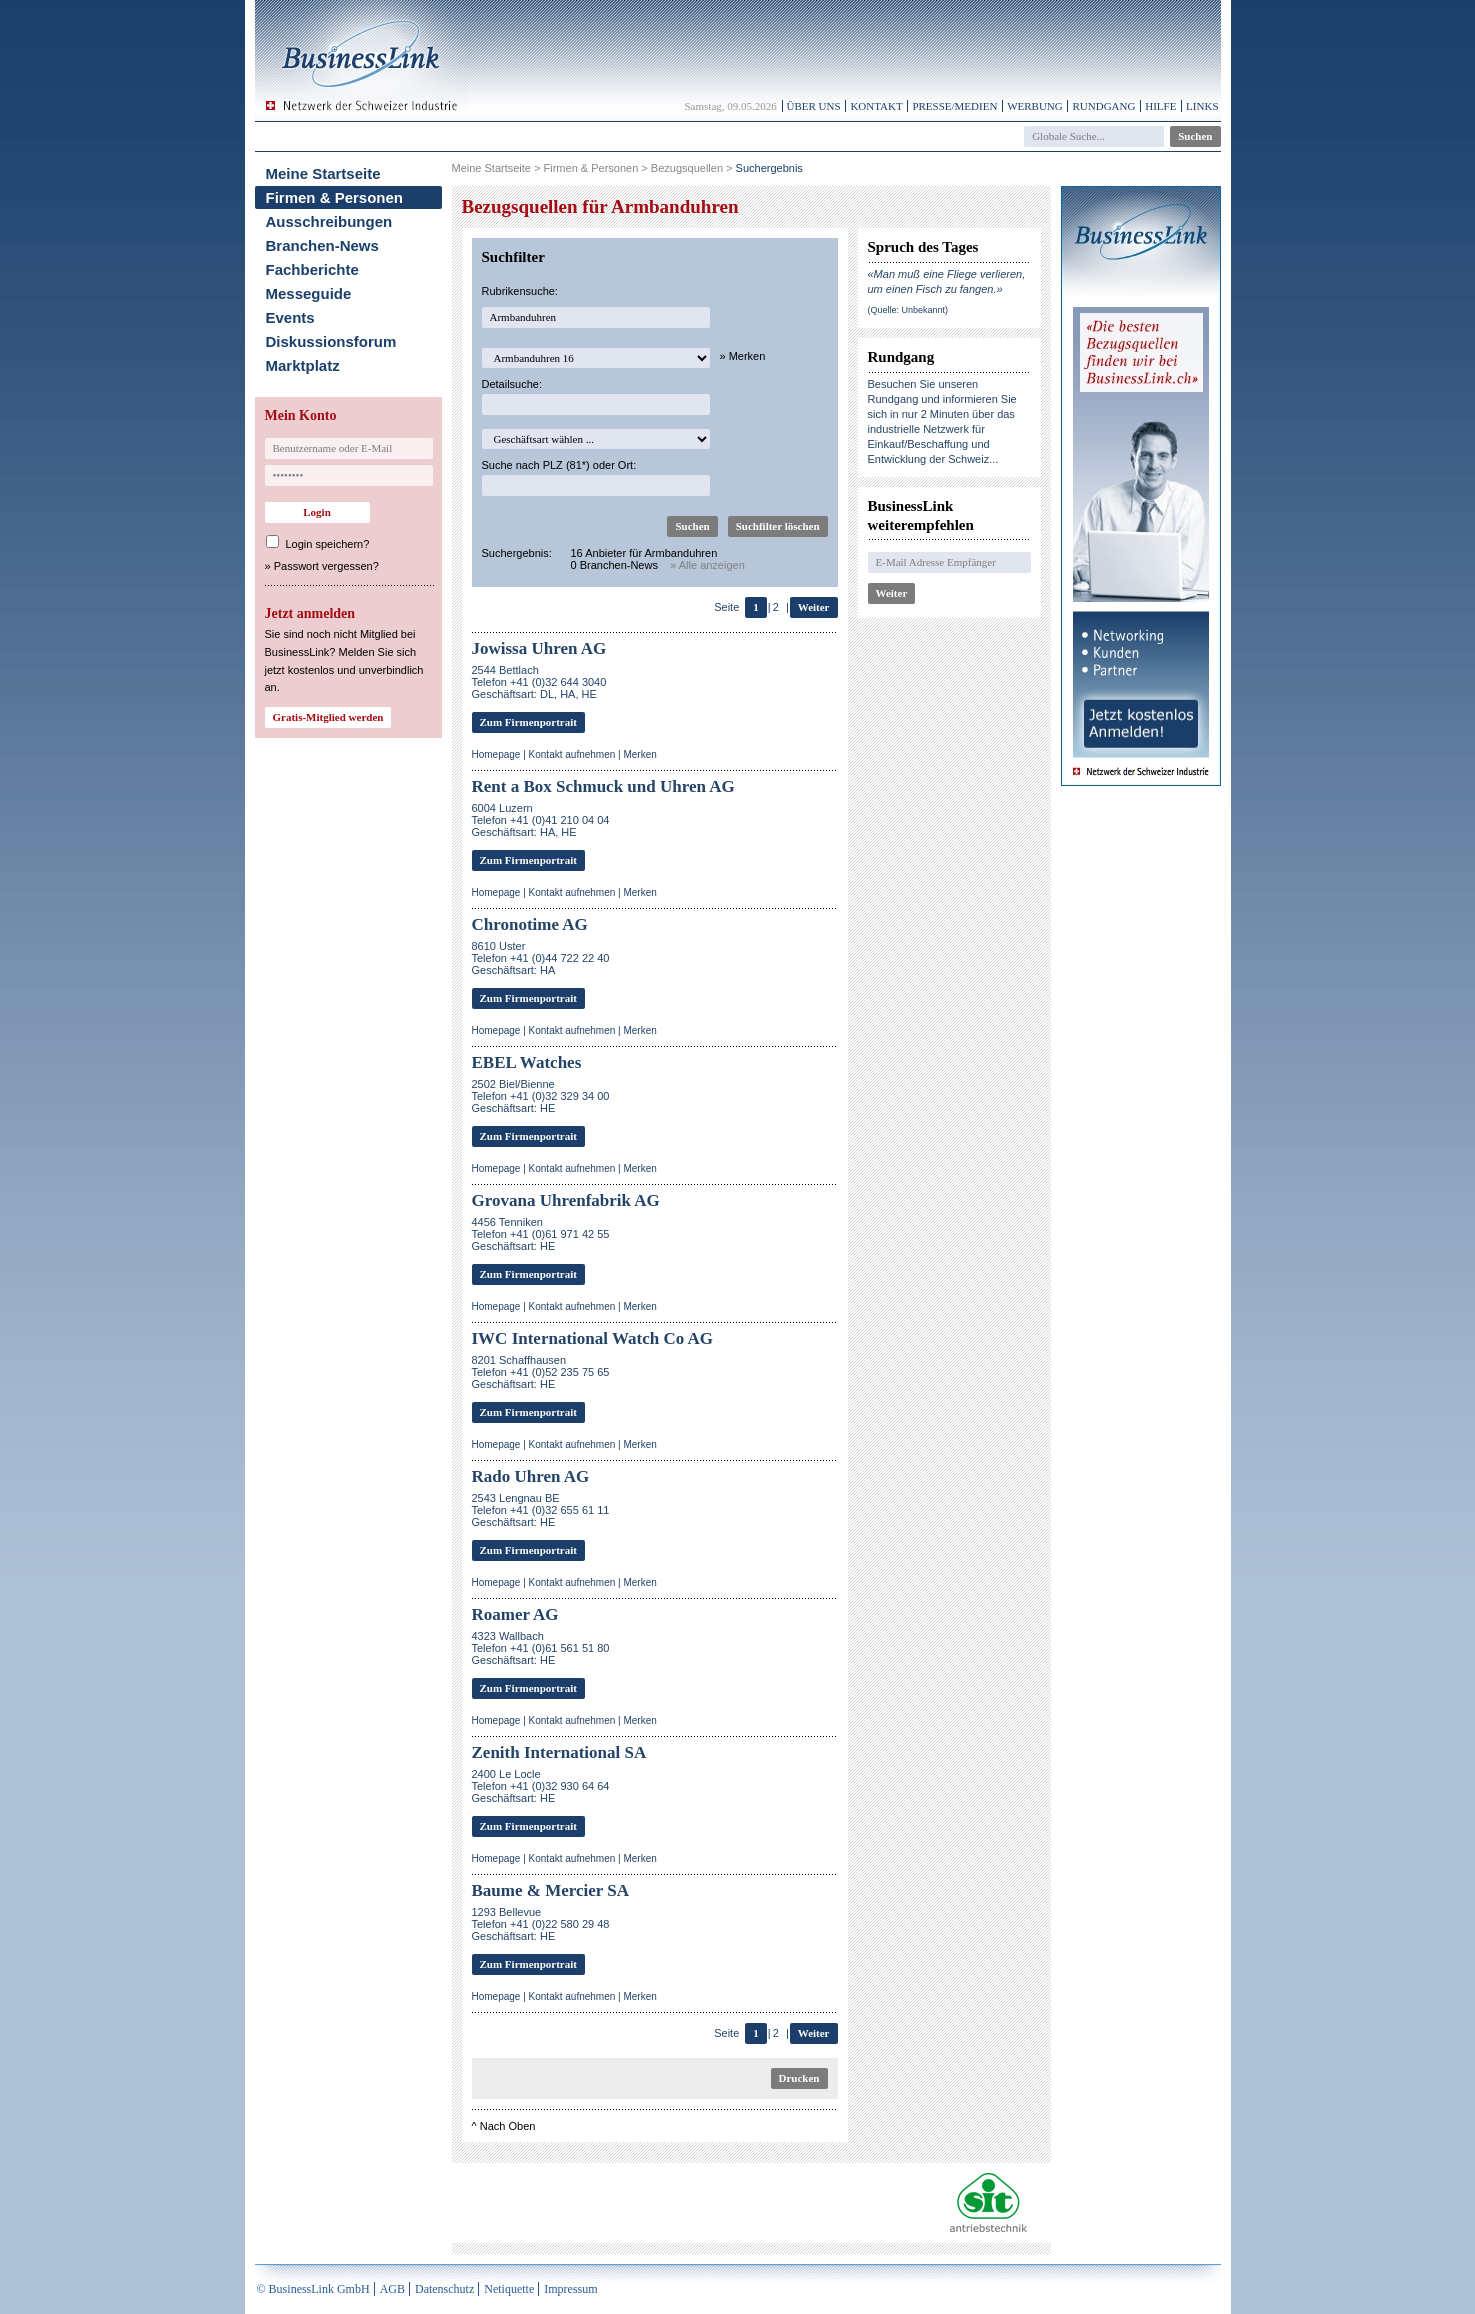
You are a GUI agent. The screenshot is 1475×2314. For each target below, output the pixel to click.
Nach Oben (508, 2126)
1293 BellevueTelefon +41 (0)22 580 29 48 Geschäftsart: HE (541, 1924)
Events (290, 317)
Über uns (814, 106)
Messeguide (309, 293)
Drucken (799, 2078)
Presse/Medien (954, 106)
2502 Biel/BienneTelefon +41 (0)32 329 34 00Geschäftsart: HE (541, 1096)
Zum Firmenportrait (528, 722)
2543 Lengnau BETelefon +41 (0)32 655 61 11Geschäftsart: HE (541, 1510)
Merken (639, 754)
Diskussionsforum (331, 341)
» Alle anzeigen (707, 565)
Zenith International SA (559, 1752)
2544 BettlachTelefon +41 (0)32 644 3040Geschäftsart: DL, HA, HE (539, 682)
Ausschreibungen (329, 221)
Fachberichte (312, 269)
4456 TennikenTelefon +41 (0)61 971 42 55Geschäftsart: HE (541, 1234)
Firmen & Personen (335, 197)
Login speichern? (328, 544)
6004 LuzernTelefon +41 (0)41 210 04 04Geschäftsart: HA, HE (541, 820)
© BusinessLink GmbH (313, 2289)
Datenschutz (444, 2289)
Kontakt (876, 106)
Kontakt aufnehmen (572, 754)
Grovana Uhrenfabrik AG (566, 1200)
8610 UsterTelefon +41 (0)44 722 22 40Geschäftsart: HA (541, 958)
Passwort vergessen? (326, 566)
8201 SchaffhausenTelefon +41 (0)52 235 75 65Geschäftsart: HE (541, 1372)
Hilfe (1160, 106)
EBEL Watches (527, 1062)
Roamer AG (515, 1614)
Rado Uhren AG (531, 1476)
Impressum (570, 2289)
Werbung (1035, 106)
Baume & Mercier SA (551, 1890)
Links (1202, 106)
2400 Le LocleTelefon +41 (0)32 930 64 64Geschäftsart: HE (541, 1786)
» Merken (743, 356)
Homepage (496, 754)
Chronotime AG (530, 924)
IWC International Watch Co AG (593, 1338)
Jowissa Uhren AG (539, 648)
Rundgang (1103, 106)
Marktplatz (303, 365)
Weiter (814, 607)
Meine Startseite (323, 173)
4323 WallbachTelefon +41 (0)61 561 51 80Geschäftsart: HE (541, 1648)
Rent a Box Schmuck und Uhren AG (603, 786)
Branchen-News (322, 245)
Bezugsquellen (687, 168)
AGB (392, 2289)
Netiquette (509, 2289)
